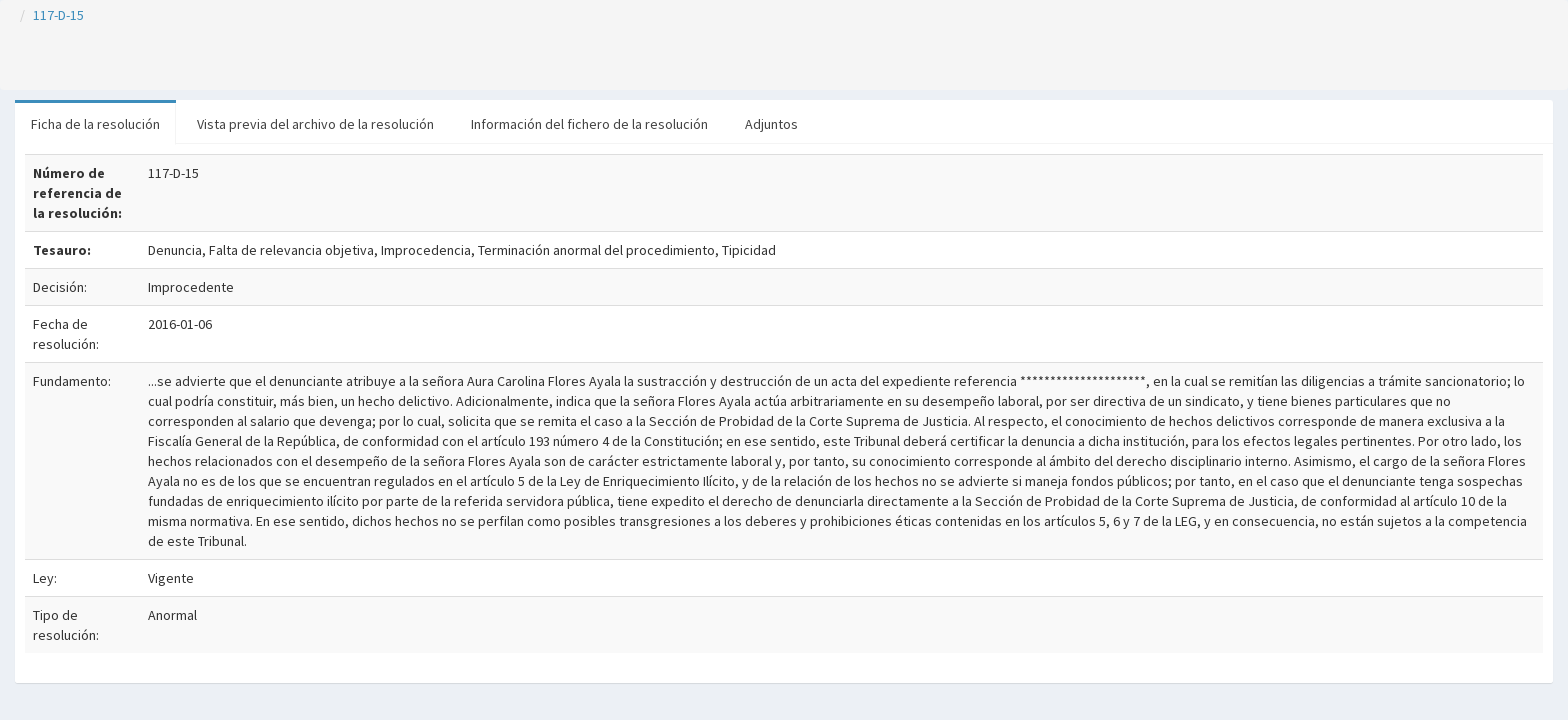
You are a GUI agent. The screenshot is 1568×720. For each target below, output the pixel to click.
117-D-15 (58, 15)
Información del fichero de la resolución (589, 124)
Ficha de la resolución (95, 124)
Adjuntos (771, 124)
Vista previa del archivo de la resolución (315, 124)
